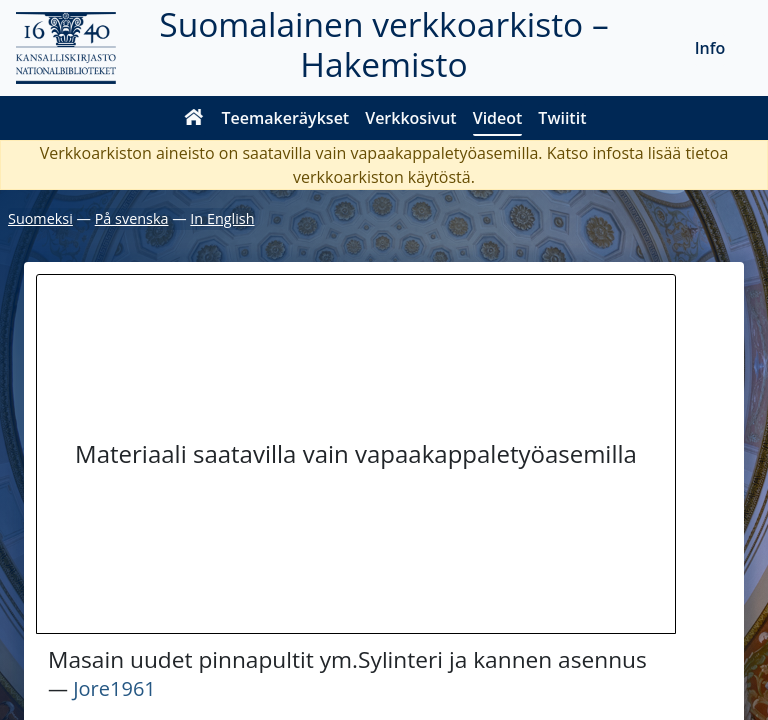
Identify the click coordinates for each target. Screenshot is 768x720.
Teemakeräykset (286, 118)
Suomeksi (40, 218)
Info (710, 48)
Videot (498, 118)
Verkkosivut (410, 118)
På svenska (132, 218)
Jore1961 (114, 688)
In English (222, 218)
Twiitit (562, 118)
